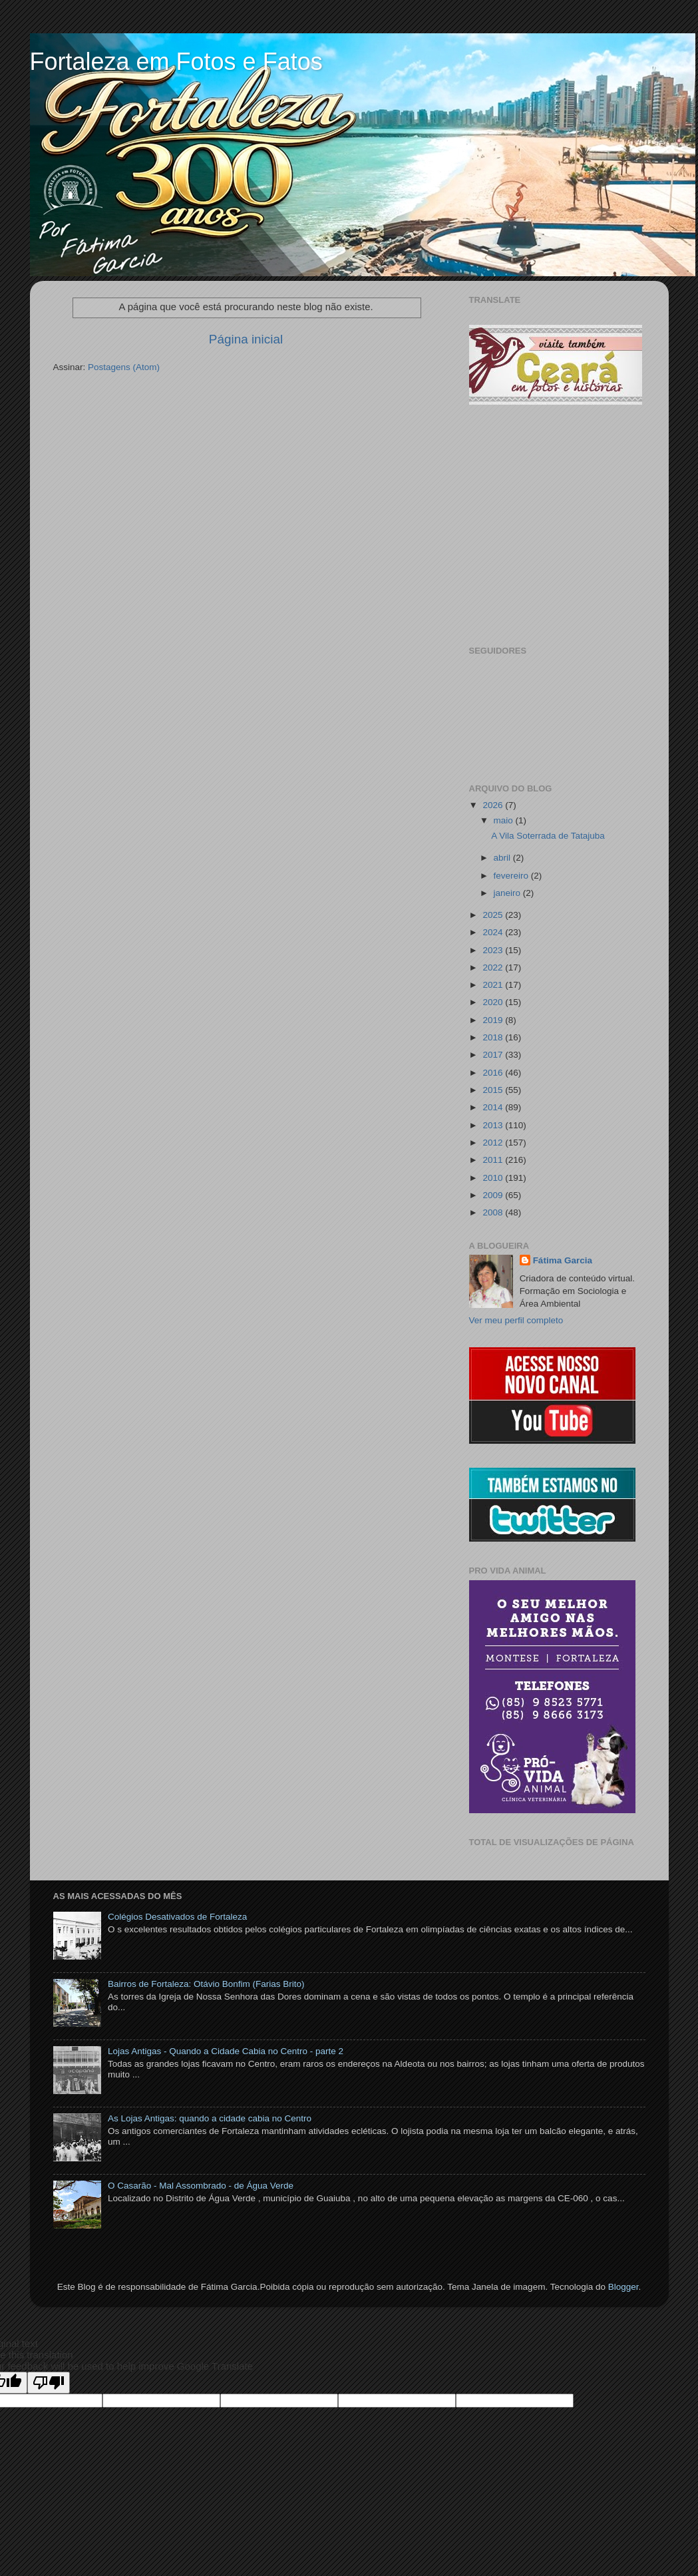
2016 (493, 1073)
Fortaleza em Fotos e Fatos (176, 61)
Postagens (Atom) (124, 367)
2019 (493, 1020)
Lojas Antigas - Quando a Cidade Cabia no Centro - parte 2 (225, 2051)
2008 (493, 1212)
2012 (493, 1143)
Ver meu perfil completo (516, 1320)
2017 (493, 1055)
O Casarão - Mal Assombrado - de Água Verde (200, 2186)
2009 (493, 1195)
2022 (493, 967)
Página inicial (246, 339)
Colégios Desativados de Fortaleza (177, 1917)
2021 (493, 985)
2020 (493, 1002)
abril (503, 858)
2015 (493, 1090)
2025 (493, 915)
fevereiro (512, 876)
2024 (493, 932)
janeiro (508, 893)
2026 (493, 805)
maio (505, 820)
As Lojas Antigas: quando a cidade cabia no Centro (209, 2118)
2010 (493, 1178)
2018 (493, 1037)
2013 (493, 1125)
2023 (493, 950)
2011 (493, 1160)
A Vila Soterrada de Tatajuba (548, 836)
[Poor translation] (48, 2383)
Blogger (623, 2287)
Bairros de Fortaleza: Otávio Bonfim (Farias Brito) (206, 1984)
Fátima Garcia (562, 1260)
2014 (493, 1107)
